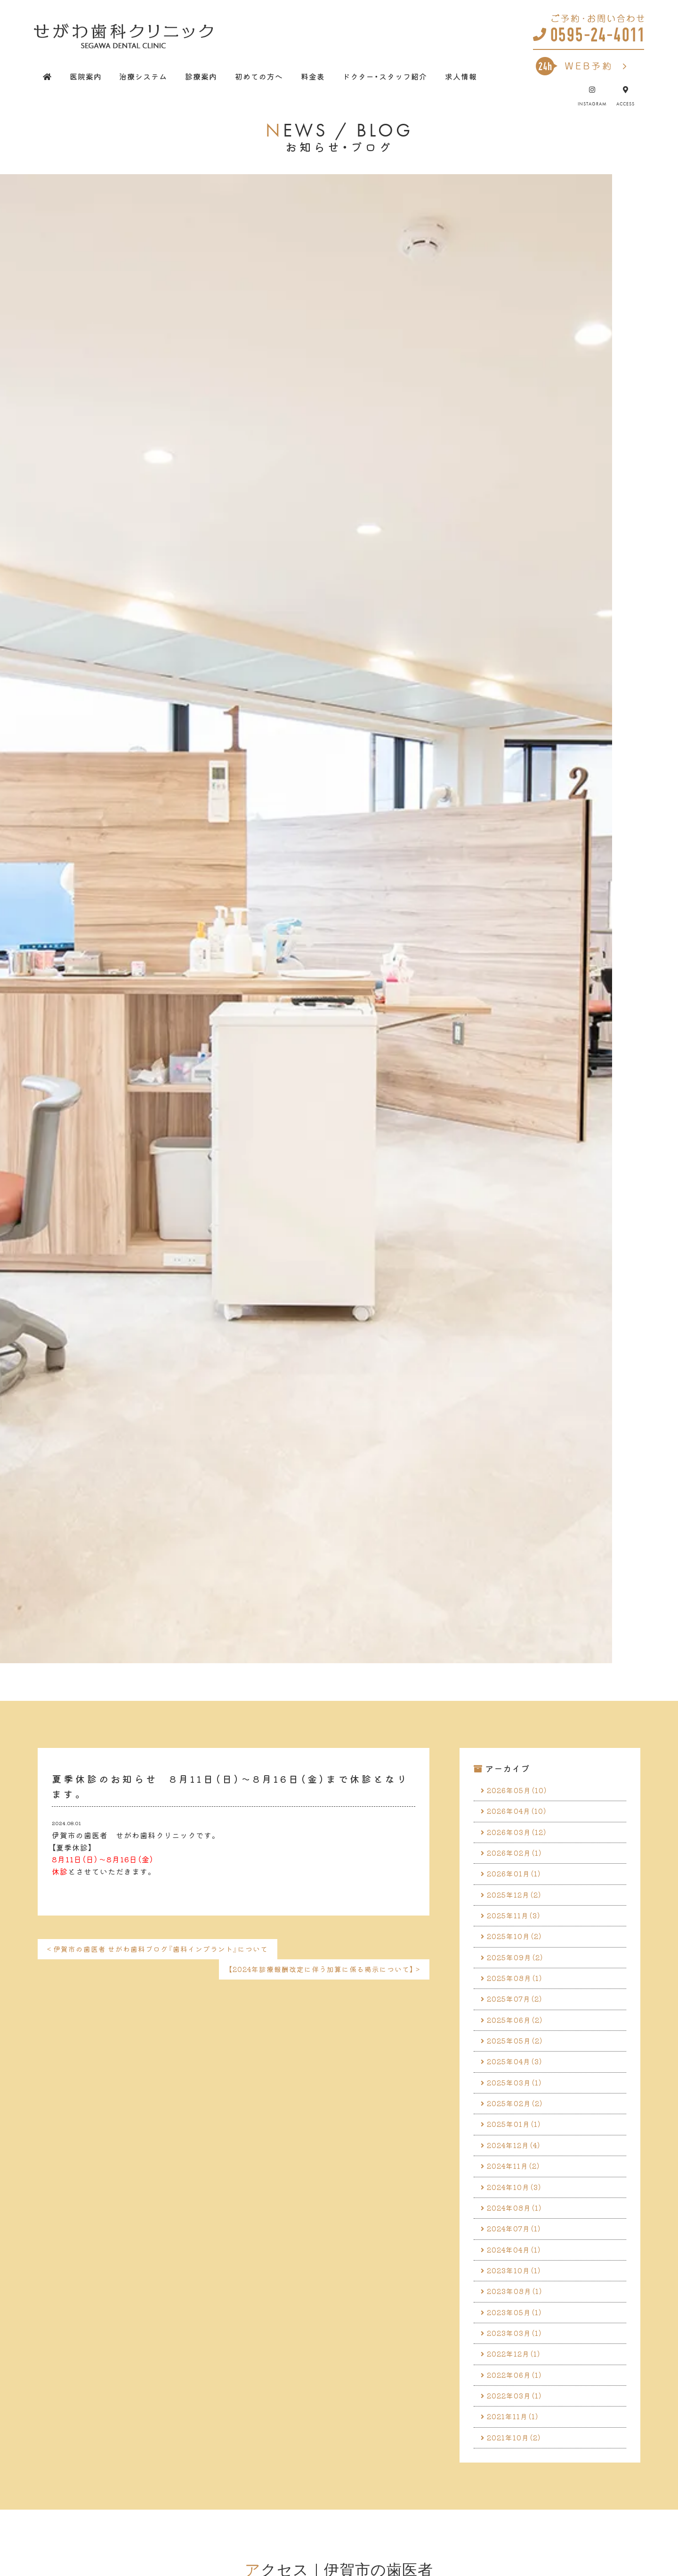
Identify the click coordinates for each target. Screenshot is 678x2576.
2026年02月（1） (517, 1858)
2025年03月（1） (517, 2104)
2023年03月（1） (517, 2373)
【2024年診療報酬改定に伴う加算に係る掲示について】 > (317, 1970)
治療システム (143, 76)
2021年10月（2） (517, 2485)
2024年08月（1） (518, 2239)
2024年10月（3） (517, 2216)
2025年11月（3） (517, 1925)
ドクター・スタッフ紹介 (384, 76)
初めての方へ (259, 76)
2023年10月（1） (517, 2306)
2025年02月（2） (518, 2127)
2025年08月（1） (518, 1992)
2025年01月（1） (517, 2149)
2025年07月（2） (518, 2015)
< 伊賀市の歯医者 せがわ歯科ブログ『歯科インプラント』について (165, 1949)
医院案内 (86, 76)
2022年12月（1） (517, 2395)
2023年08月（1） (518, 2328)
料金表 (313, 76)
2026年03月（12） (520, 1835)
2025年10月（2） (517, 1947)
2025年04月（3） (518, 2082)
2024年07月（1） (517, 2261)
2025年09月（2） (518, 1970)
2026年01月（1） (517, 1880)
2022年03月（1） (517, 2440)
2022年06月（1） (517, 2418)
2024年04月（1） (517, 2283)
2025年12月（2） (517, 1902)
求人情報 (461, 76)
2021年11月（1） (516, 2463)
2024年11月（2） (517, 2194)
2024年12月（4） (517, 2171)
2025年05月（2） (518, 2059)
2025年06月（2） (518, 2037)
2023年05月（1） (517, 2351)
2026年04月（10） (520, 1813)
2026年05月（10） (520, 1790)
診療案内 (201, 76)
